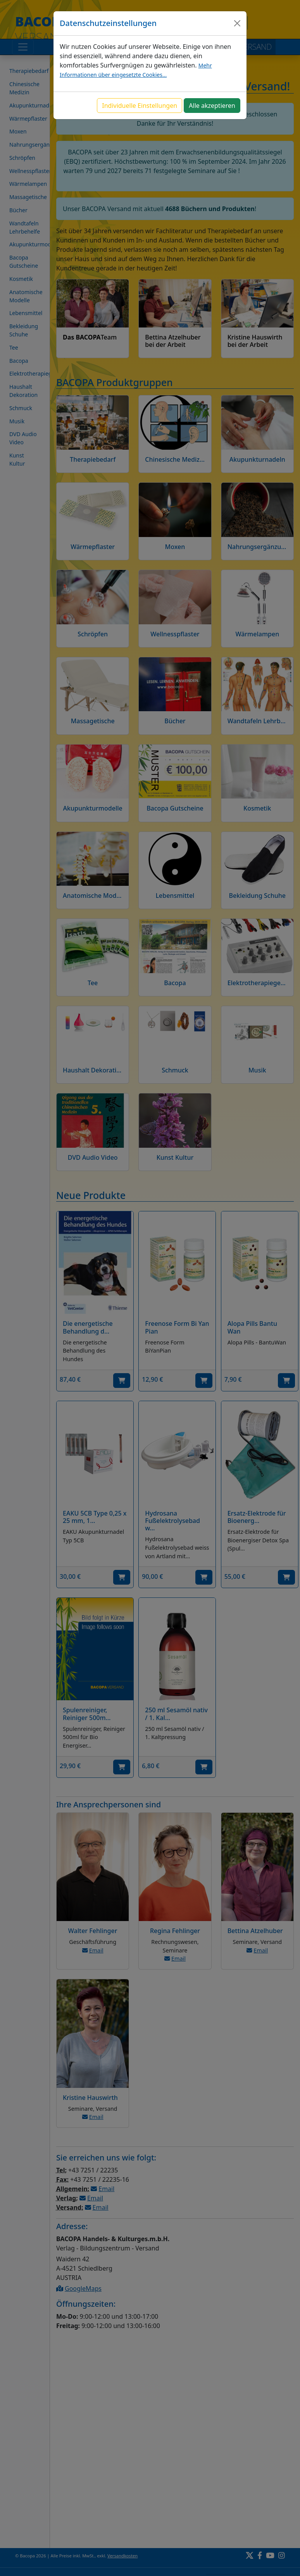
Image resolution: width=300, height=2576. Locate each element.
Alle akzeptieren (212, 105)
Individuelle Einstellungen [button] (139, 105)
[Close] (237, 23)
